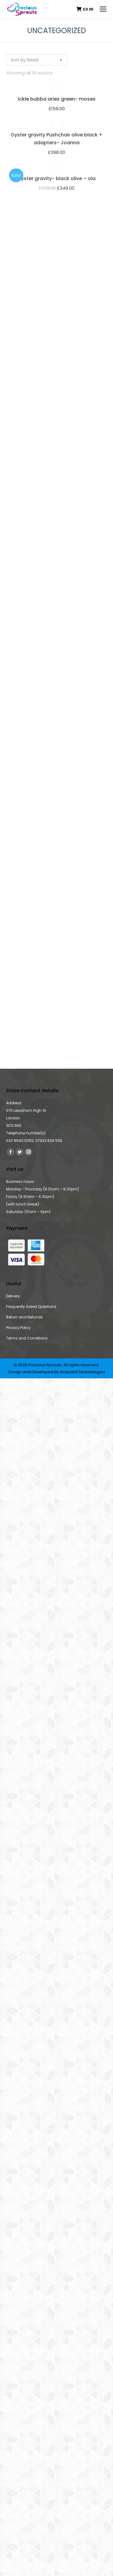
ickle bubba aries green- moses (57, 98)
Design (15, 1372)
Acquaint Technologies (82, 1372)
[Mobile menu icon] (103, 9)
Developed (42, 1372)
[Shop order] (36, 60)
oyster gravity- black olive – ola (57, 178)
